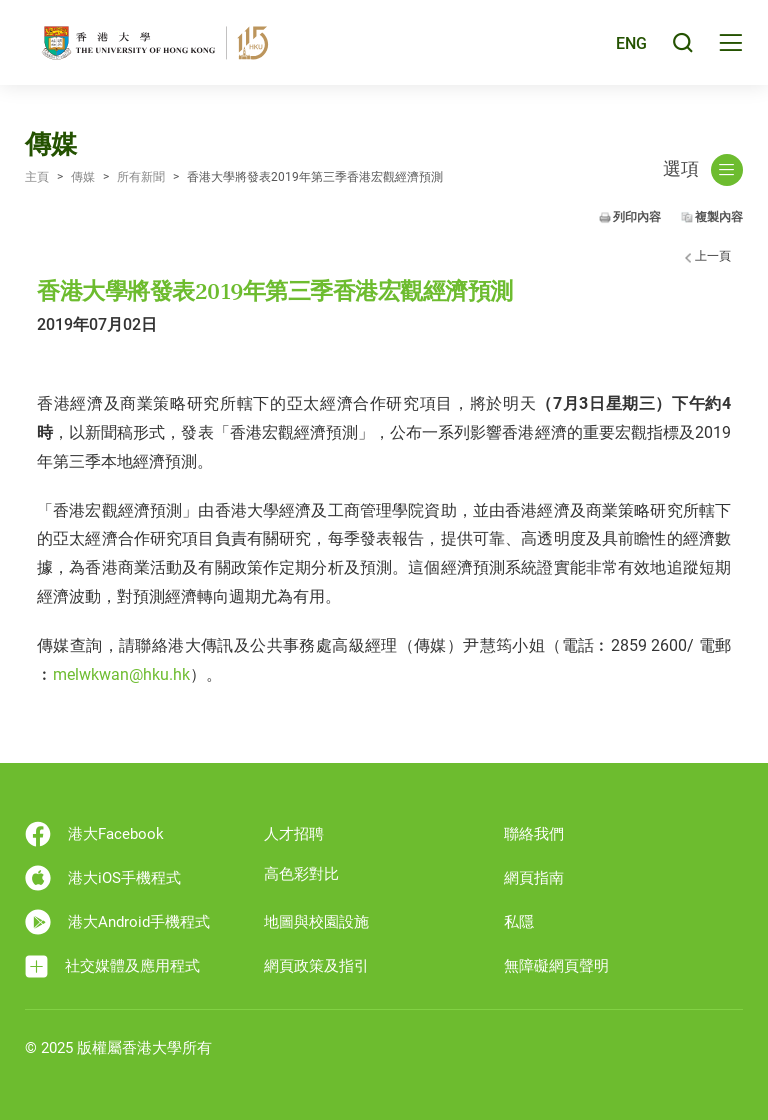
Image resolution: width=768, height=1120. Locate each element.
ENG (631, 43)
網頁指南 (534, 878)
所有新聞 (141, 177)
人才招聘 (294, 834)
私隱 (519, 922)
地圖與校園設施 (316, 922)
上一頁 (713, 256)
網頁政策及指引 (316, 966)
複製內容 (719, 217)
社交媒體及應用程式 (112, 966)
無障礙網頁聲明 (556, 966)
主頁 (37, 177)
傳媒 (83, 177)
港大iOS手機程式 (103, 878)
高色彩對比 (301, 874)
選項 (703, 170)
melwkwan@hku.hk (121, 674)
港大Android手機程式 (117, 922)
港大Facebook (94, 834)
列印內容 (637, 217)
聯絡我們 (534, 834)
